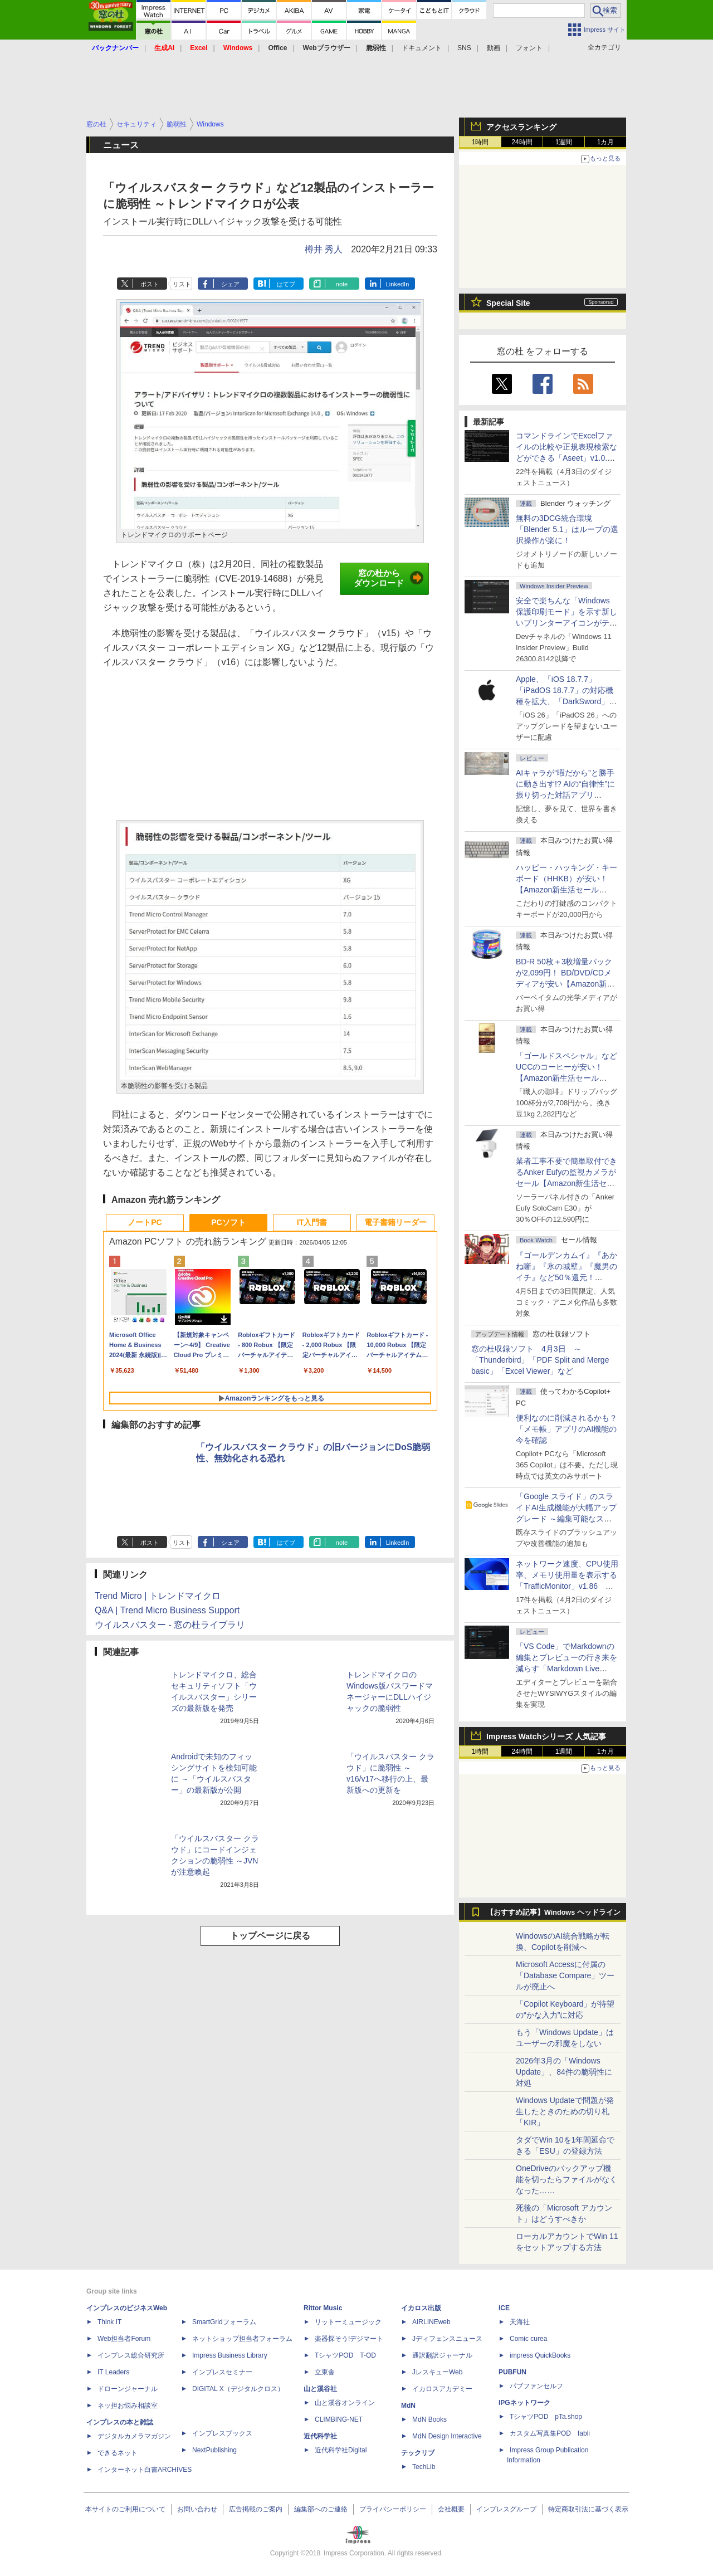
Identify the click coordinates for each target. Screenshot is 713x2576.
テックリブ (417, 2453)
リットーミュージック (348, 2322)
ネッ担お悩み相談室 (127, 2405)
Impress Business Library (229, 2355)
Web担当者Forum (123, 2339)
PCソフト (228, 1222)
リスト (182, 284)
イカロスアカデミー (442, 2389)
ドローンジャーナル (127, 2389)
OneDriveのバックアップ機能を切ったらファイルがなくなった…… (566, 2179)
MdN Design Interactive (447, 2436)
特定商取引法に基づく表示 (588, 2509)
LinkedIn (397, 284)
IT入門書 (312, 1222)
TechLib (423, 2467)
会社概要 (451, 2509)
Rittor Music (323, 2308)
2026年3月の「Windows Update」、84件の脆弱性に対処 (564, 2071)
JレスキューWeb (437, 2372)
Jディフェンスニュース (447, 2339)
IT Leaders (113, 2372)
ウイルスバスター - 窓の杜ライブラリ (170, 1624)
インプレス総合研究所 (130, 2355)
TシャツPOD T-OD (345, 2355)
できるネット (117, 2453)
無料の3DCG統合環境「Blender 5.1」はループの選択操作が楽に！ (567, 529)
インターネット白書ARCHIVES (144, 2469)
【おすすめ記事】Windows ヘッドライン (553, 1912)
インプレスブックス (222, 2433)
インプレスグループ (506, 2509)
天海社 (520, 2322)
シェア (230, 284)
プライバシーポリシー (392, 2509)
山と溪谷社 (320, 2389)
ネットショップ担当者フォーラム (242, 2339)
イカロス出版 (421, 2308)
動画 (493, 48)
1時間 (480, 142)
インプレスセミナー (222, 2372)
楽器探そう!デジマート (349, 2339)
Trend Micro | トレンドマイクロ (158, 1596)
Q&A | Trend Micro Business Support (167, 1610)
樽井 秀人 (324, 249)
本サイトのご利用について (125, 2509)
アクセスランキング (521, 127)
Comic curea (528, 2339)
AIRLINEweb (431, 2322)
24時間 (521, 142)
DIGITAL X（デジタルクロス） (238, 2389)
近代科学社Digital (341, 2450)
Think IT (109, 2322)
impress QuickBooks (540, 2355)
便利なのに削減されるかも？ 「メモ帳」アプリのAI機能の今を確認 (566, 1429)
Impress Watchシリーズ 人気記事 (546, 1736)
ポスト (149, 284)
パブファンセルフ (536, 2386)
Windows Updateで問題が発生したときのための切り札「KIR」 (565, 2111)
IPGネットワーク (524, 2403)
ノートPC (145, 1222)
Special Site (508, 303)
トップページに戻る (270, 1935)
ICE (504, 2308)
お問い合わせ (197, 2509)
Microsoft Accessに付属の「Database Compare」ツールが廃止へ (565, 1975)
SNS (464, 48)
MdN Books (429, 2419)
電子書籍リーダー (395, 1222)
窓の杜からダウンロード (388, 578)
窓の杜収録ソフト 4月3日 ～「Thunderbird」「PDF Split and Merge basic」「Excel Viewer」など (540, 1359)
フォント (529, 48)
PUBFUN (512, 2372)
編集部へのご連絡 (321, 2509)
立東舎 (325, 2372)
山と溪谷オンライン (345, 2403)
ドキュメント (422, 48)
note (342, 284)
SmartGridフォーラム (224, 2322)
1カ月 (605, 142)
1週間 (564, 142)
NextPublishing (214, 2450)
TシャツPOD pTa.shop (546, 2417)
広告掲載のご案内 (255, 2509)
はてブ (286, 284)
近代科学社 (320, 2436)
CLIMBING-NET (339, 2419)
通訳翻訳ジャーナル (442, 2355)
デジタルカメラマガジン (134, 2436)
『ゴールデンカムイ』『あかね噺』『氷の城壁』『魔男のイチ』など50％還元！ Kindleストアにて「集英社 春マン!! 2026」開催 (567, 1277)
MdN (408, 2405)
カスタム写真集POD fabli (550, 2433)
